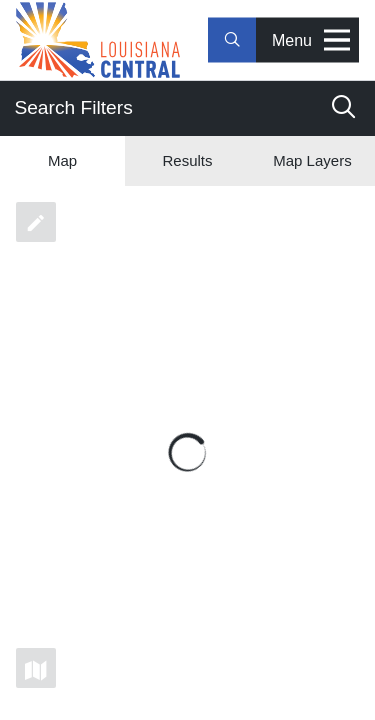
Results (187, 160)
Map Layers (312, 160)
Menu (311, 40)
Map (62, 160)
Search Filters (185, 107)
